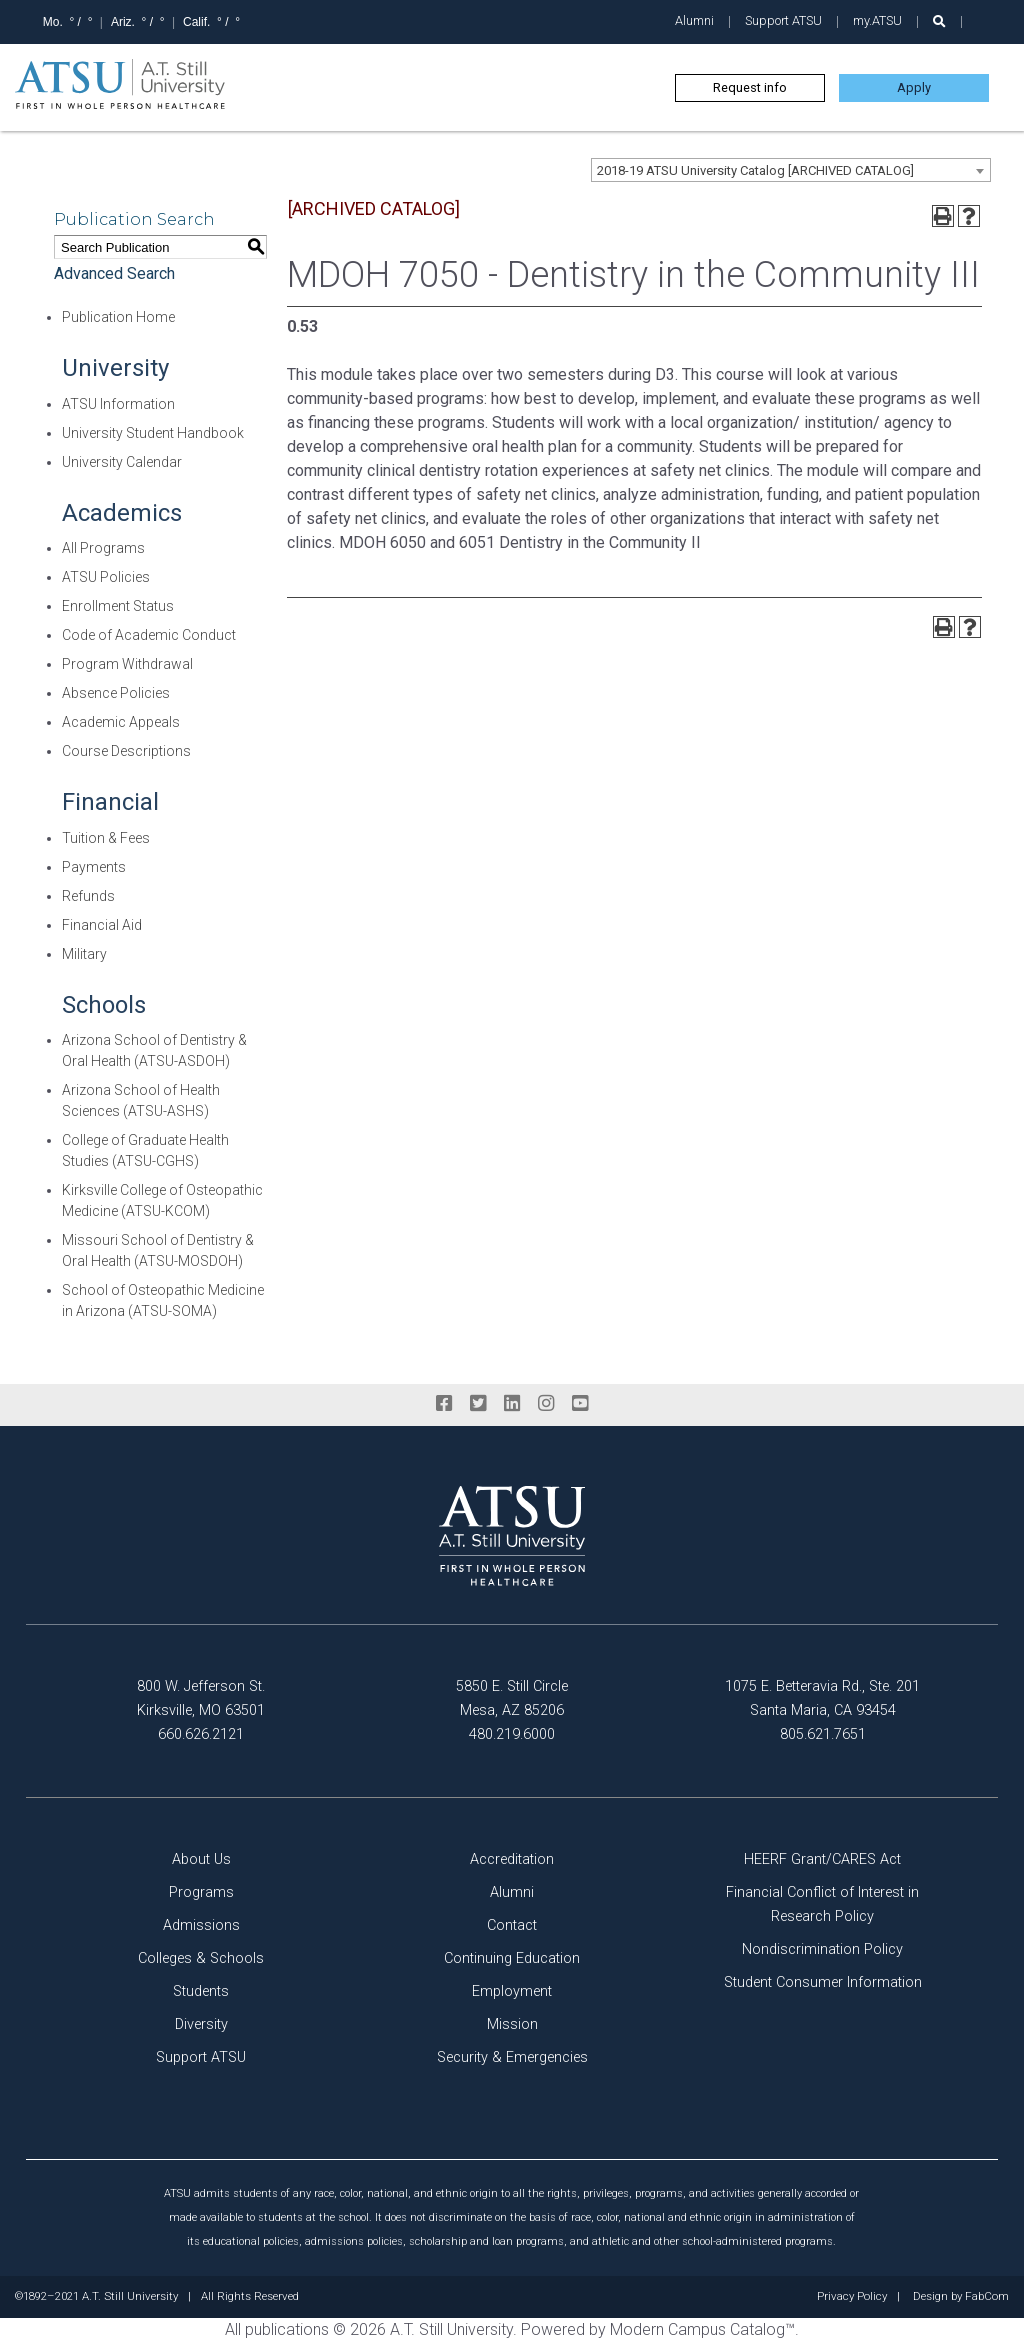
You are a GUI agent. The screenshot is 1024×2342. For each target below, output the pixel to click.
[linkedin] (512, 1404)
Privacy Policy (852, 2297)
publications (287, 2329)
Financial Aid (102, 925)
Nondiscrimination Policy (822, 1949)
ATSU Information (118, 404)
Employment (512, 1991)
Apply (914, 87)
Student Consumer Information (823, 1982)
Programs (201, 1892)
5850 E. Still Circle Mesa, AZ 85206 (512, 1698)
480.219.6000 (512, 1734)
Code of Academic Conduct (149, 635)
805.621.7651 (823, 1734)
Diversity (201, 2024)
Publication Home (118, 317)
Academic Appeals (121, 722)
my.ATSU (877, 20)
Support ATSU (783, 20)
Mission (512, 2024)
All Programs (103, 548)
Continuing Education (512, 1958)
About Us (201, 1859)
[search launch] (939, 21)
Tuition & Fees (106, 838)
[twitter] (478, 1404)
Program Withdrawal (127, 664)
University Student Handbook (153, 433)
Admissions (201, 1925)
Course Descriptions (126, 751)
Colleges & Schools (201, 1958)
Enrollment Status (118, 606)
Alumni (694, 20)
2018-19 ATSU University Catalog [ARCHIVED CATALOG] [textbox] (755, 170)
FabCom (987, 2297)
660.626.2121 (201, 1734)
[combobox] (791, 170)
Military (84, 954)
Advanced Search (114, 273)
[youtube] (580, 1404)
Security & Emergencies (512, 2057)
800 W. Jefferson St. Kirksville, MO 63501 (201, 1698)
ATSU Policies (106, 577)
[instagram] (546, 1404)
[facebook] (444, 1404)
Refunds (88, 896)
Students (201, 1991)
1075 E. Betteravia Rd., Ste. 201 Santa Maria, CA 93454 (822, 1698)
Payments (94, 867)
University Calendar (122, 462)
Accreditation (512, 1859)
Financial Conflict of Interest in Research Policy (822, 1904)
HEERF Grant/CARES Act (822, 1859)
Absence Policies (116, 693)
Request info (750, 87)
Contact (512, 1925)
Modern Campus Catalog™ (702, 2329)
